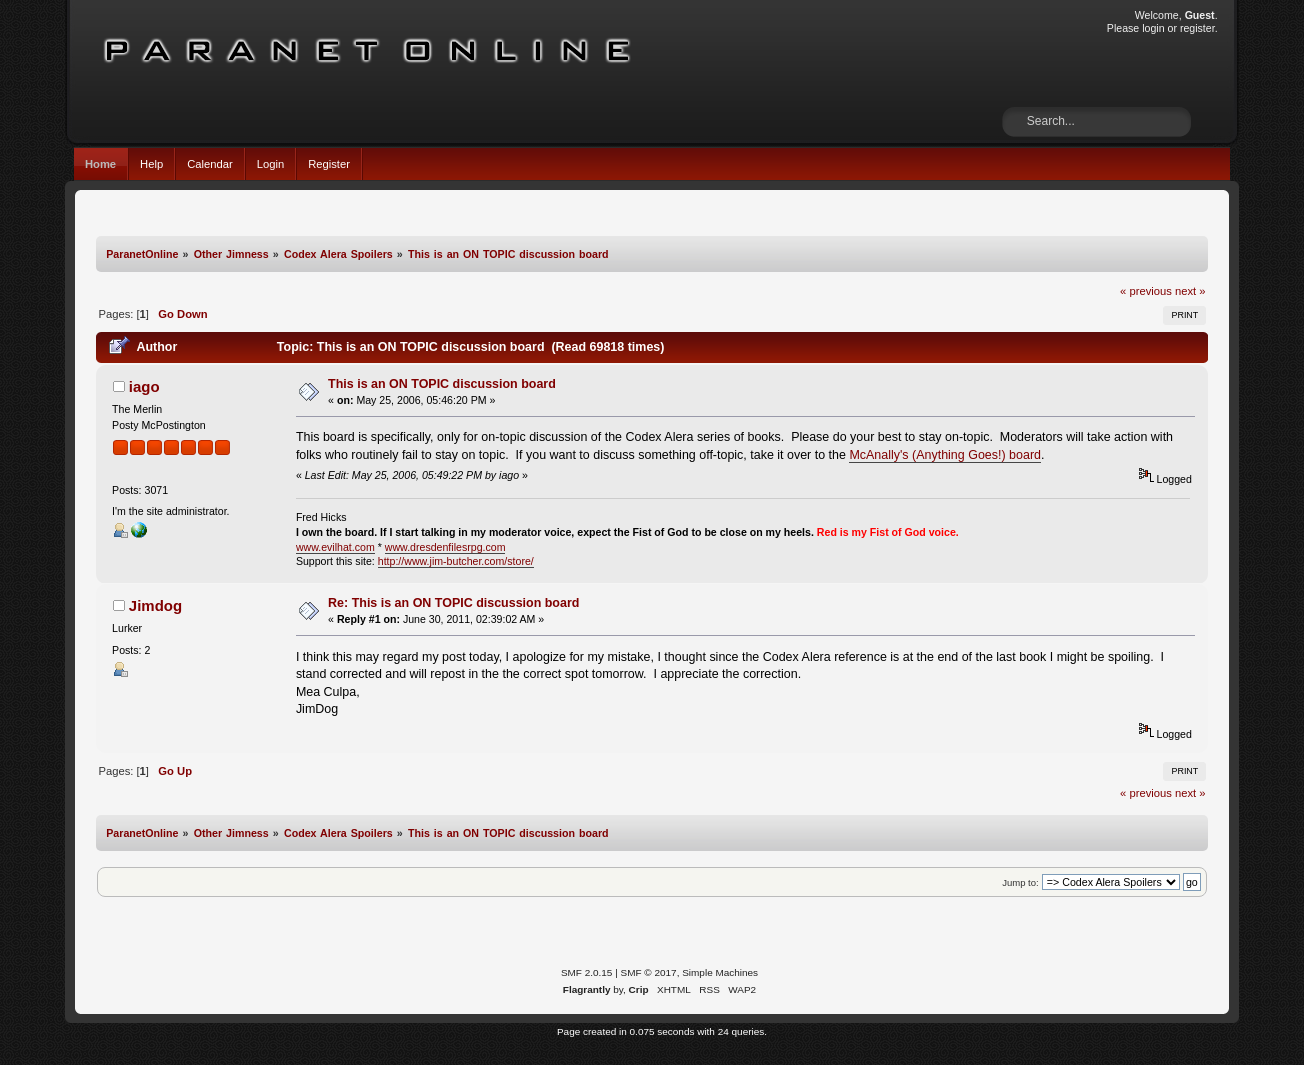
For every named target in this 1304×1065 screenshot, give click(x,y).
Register (329, 164)
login (1153, 28)
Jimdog (155, 605)
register (1197, 28)
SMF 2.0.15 (587, 972)
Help (151, 164)
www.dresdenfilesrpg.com (445, 547)
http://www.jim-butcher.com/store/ (456, 561)
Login (270, 164)
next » (1190, 291)
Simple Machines (720, 972)
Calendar (210, 164)
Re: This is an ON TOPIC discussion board (453, 603)
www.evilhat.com (335, 547)
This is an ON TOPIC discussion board (442, 384)
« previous (1146, 291)
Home (100, 164)
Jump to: (1020, 882)
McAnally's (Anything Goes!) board (945, 455)
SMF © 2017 (649, 972)
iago (144, 386)
